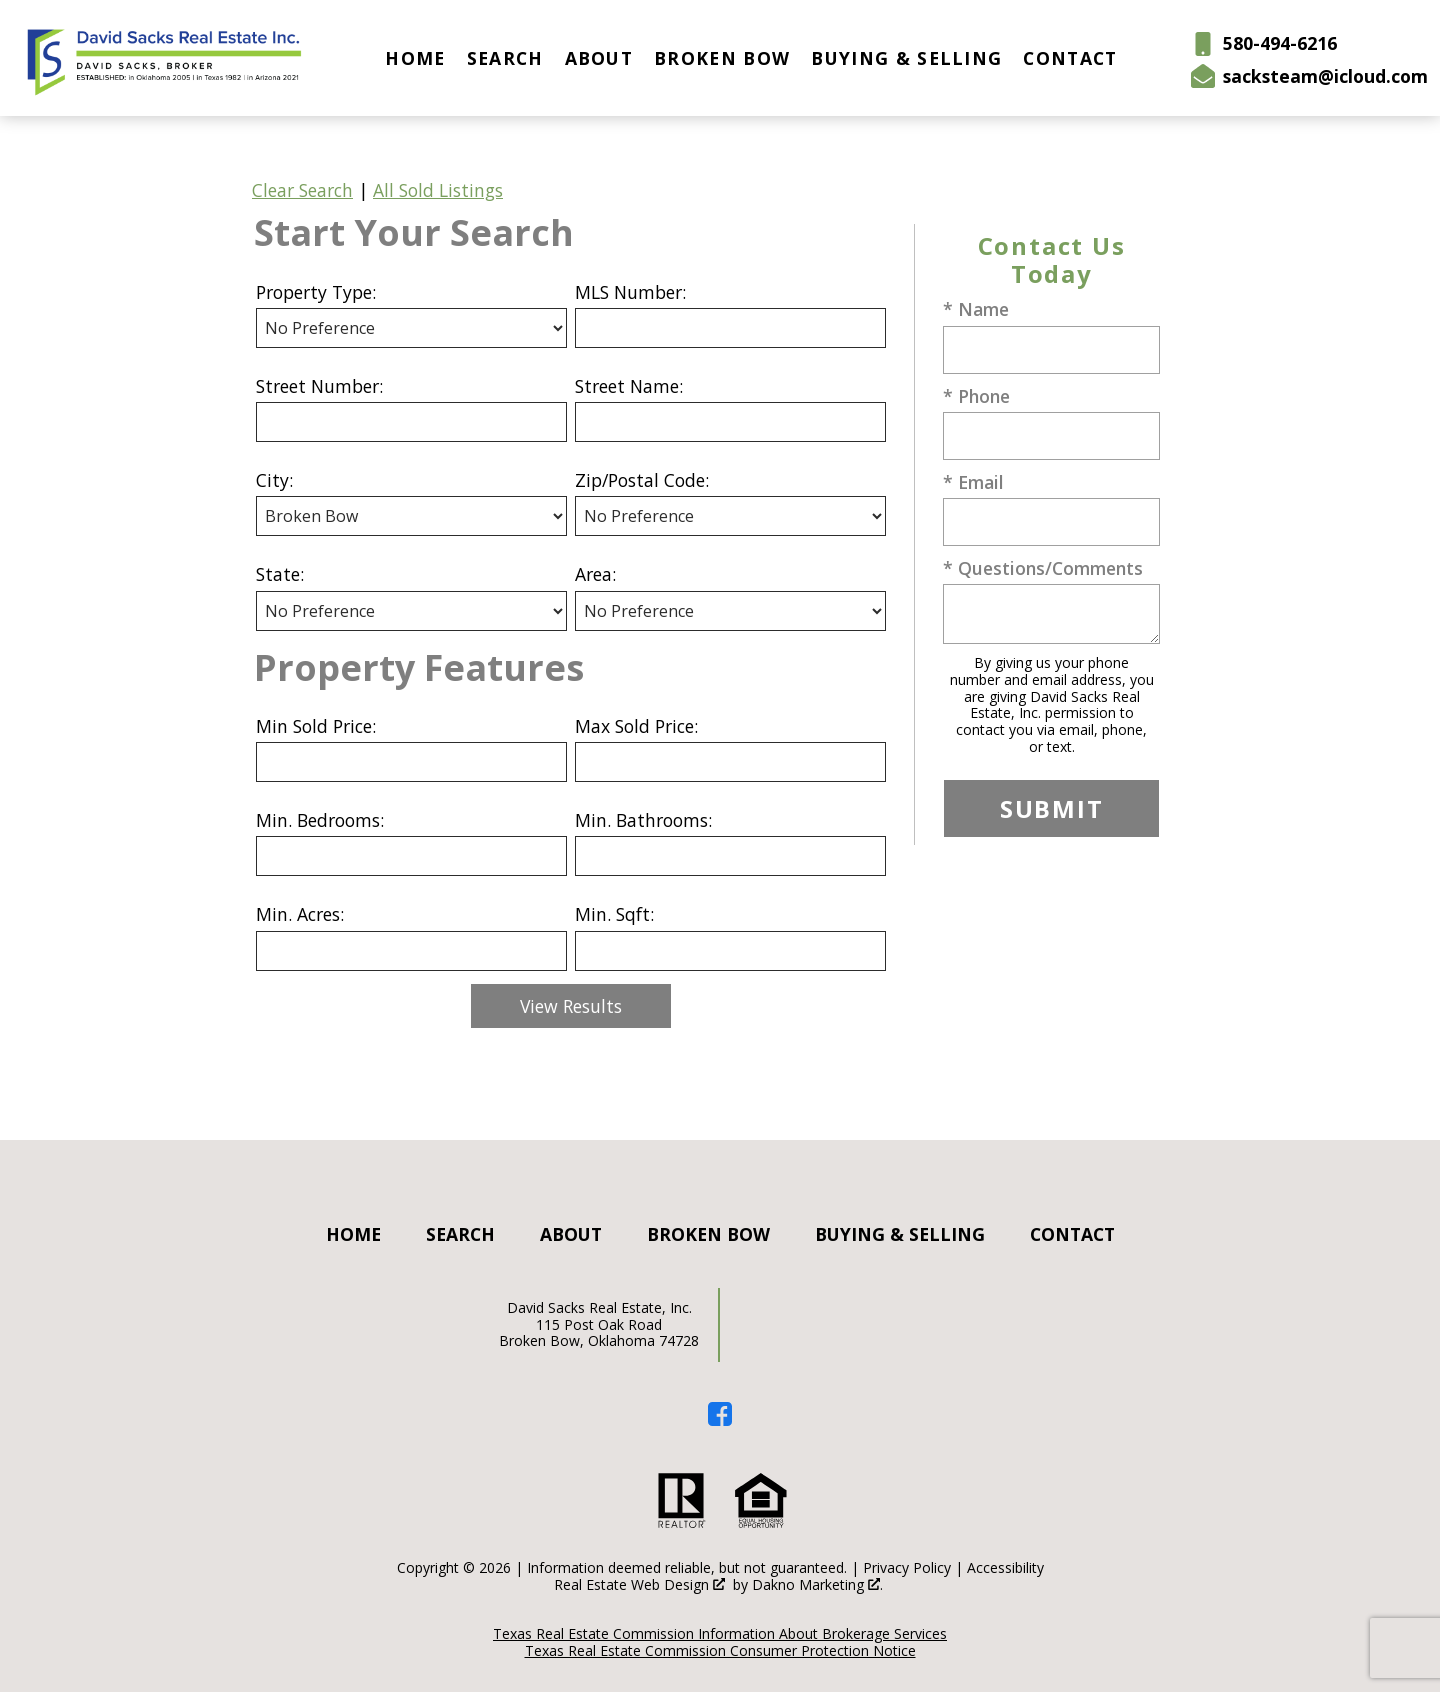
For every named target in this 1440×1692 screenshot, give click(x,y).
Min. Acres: (300, 914)
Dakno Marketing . (817, 1585)
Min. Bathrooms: (643, 820)
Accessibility (1005, 1567)
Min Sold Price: (316, 726)
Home (415, 58)
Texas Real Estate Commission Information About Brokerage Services (720, 1633)
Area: (595, 574)
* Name (976, 309)
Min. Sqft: (614, 914)
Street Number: (319, 386)
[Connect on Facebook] (720, 1419)
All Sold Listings (438, 190)
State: (280, 574)
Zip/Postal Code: (642, 480)
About (599, 58)
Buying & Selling (906, 58)
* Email (973, 482)
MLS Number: (630, 292)
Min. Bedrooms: (320, 820)
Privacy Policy (907, 1567)
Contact (1070, 58)
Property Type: (316, 292)
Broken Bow (722, 58)
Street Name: (629, 386)
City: (274, 480)
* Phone (976, 396)
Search (505, 58)
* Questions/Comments (1043, 568)
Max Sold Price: (636, 726)
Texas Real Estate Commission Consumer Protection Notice (720, 1650)
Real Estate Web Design (639, 1585)
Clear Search (302, 190)
